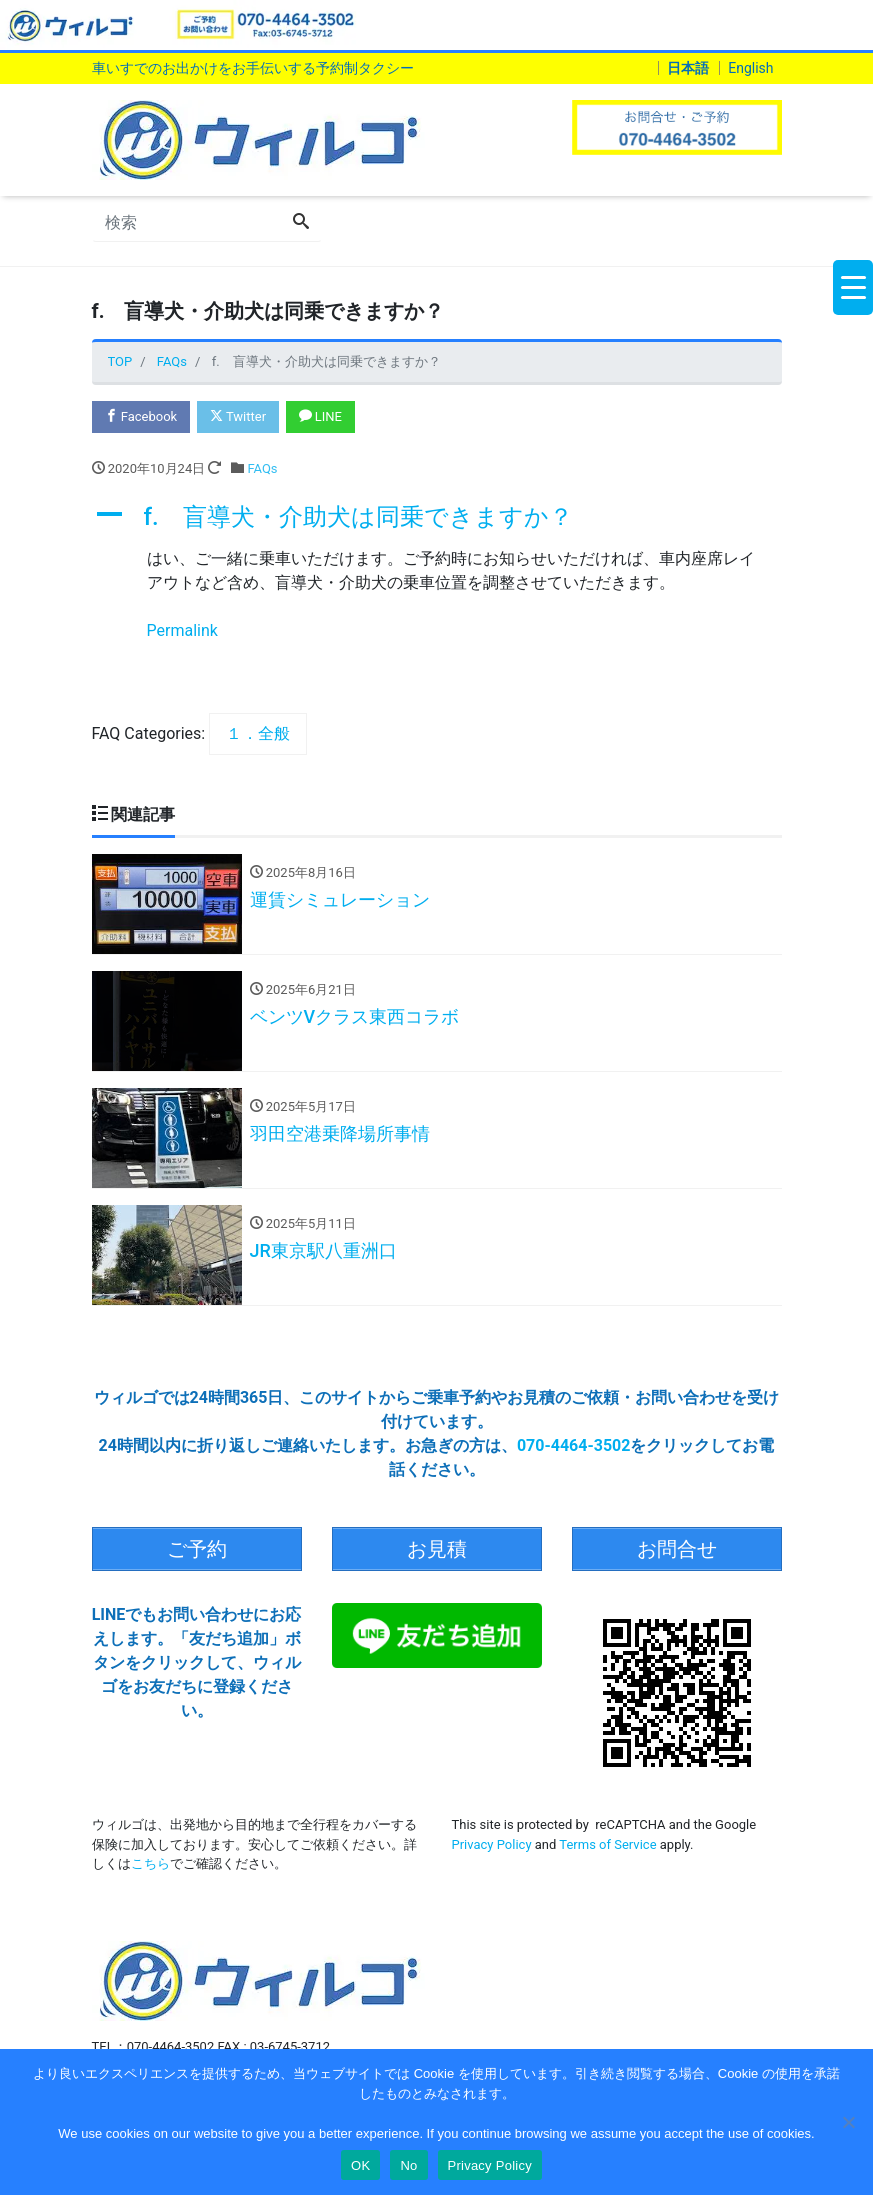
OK (360, 2165)
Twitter (238, 416)
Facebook (141, 416)
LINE (320, 416)
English (750, 68)
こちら (150, 1863)
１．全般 (258, 733)
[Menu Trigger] (853, 287)
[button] (437, 517)
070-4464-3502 (574, 1445)
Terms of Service (607, 1843)
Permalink (182, 630)
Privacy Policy (492, 1843)
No (408, 2165)
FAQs (262, 468)
